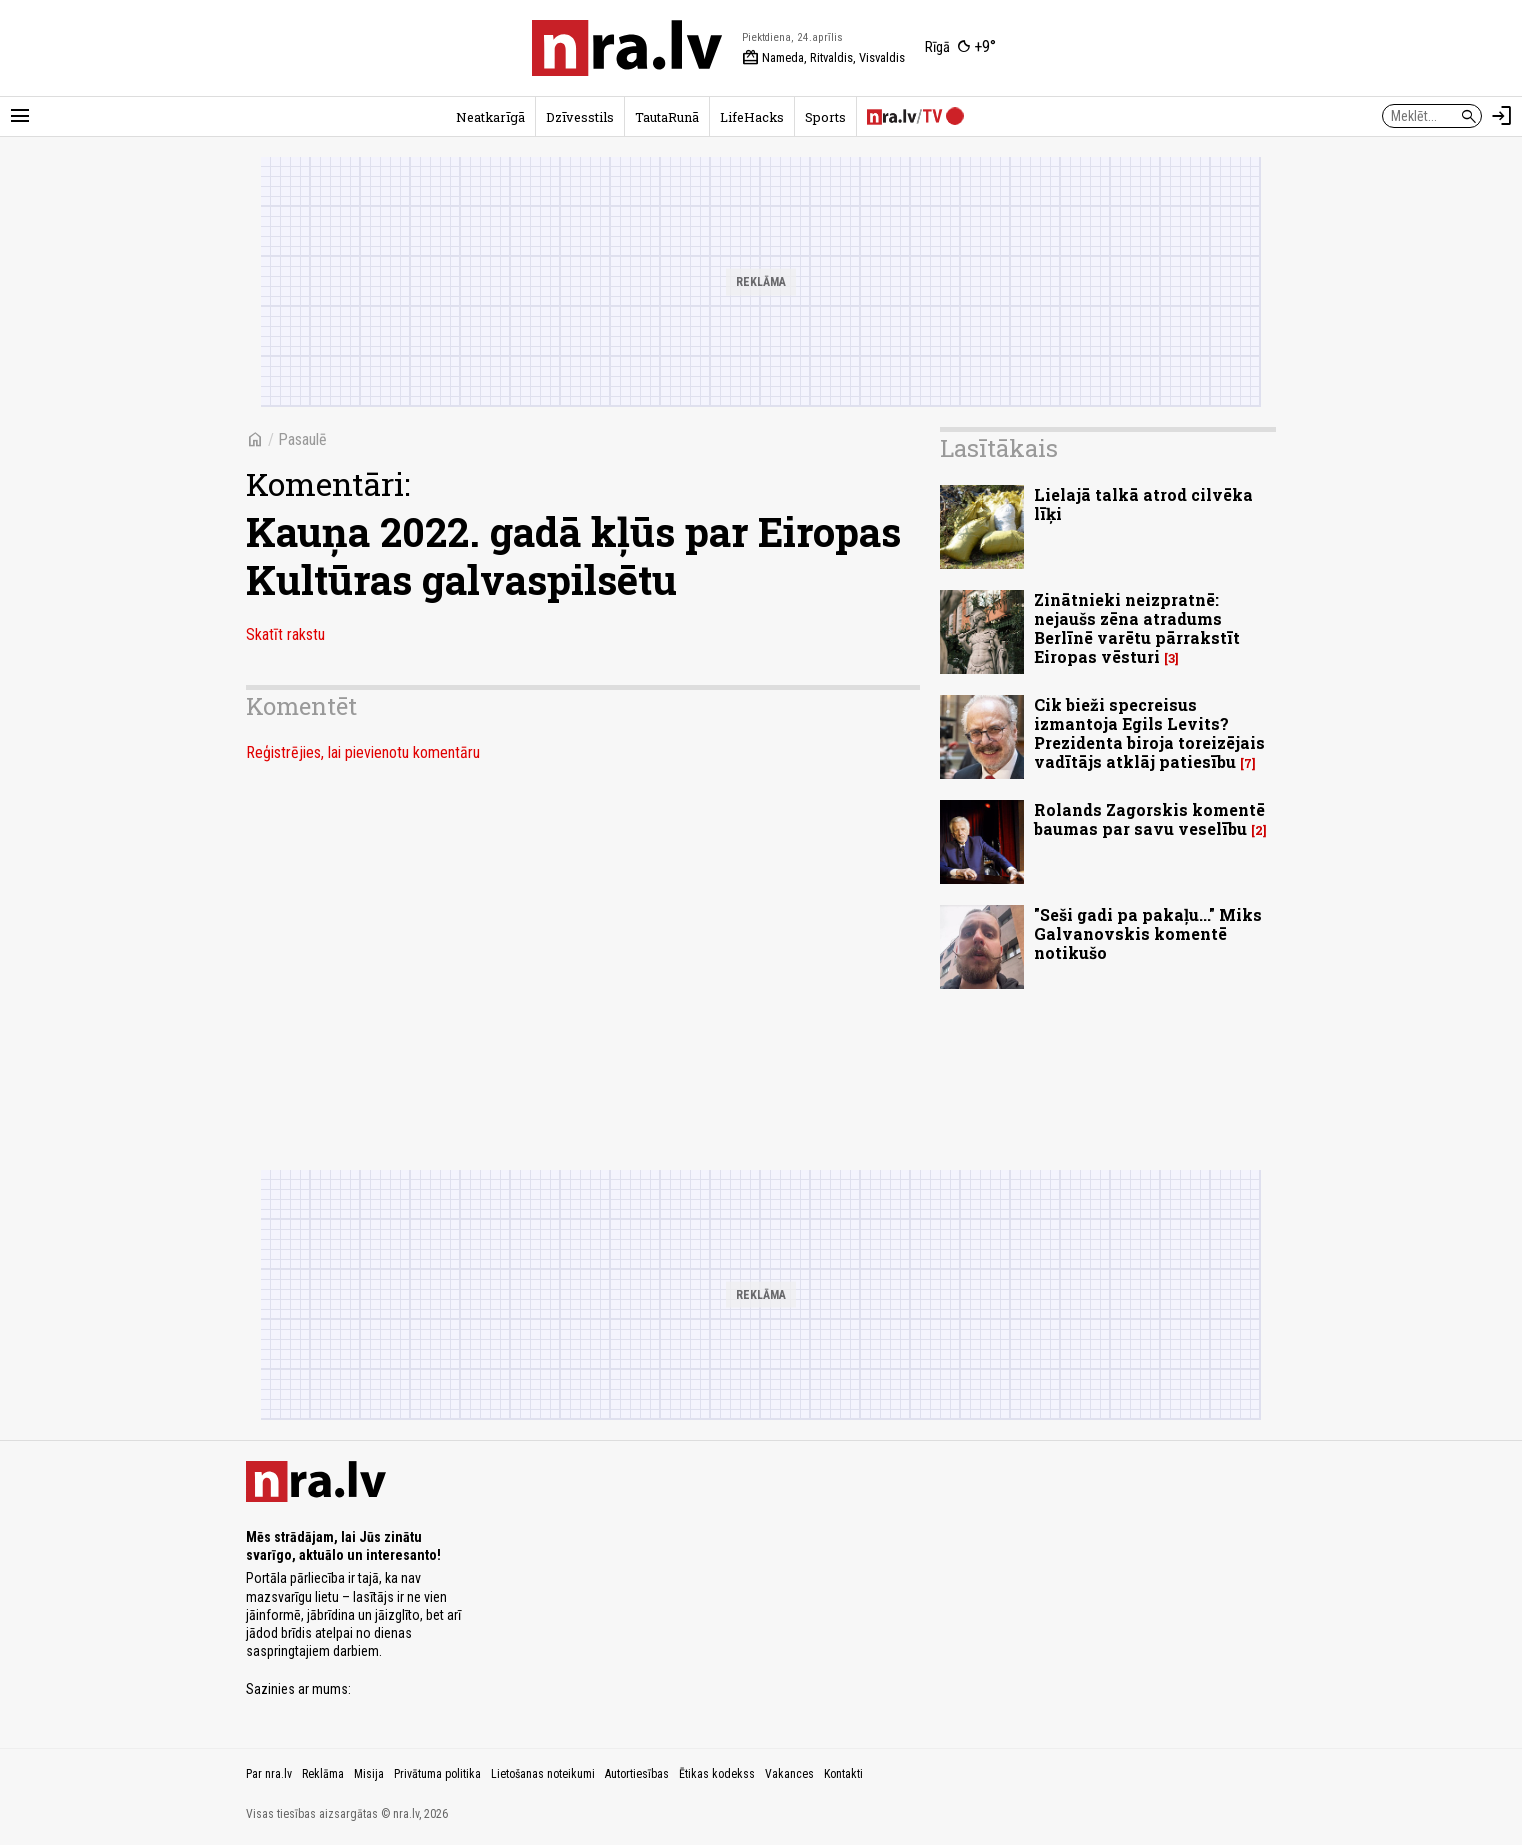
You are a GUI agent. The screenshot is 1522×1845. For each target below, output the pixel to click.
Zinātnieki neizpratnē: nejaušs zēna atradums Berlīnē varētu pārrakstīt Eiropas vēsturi (1137, 628)
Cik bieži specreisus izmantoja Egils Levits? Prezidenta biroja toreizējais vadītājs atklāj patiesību (1149, 733)
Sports (825, 117)
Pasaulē (302, 439)
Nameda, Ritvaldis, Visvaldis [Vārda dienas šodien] (823, 58)
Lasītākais (999, 448)
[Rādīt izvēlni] (20, 116)
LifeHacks (752, 117)
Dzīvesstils (580, 117)
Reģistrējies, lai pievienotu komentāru (363, 752)
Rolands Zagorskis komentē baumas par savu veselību (1149, 819)
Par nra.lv (269, 1774)
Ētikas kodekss (717, 1774)
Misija (369, 1774)
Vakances (789, 1774)
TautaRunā (667, 117)
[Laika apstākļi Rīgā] (960, 48)
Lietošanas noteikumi (543, 1774)
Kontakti (843, 1774)
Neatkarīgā (490, 117)
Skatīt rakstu (285, 634)
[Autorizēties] (1502, 116)
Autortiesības (637, 1774)
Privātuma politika (437, 1774)
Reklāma (323, 1774)
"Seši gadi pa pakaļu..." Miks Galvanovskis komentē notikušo (1148, 933)
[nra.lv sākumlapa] (627, 48)
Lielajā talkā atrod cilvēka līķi (1143, 504)
